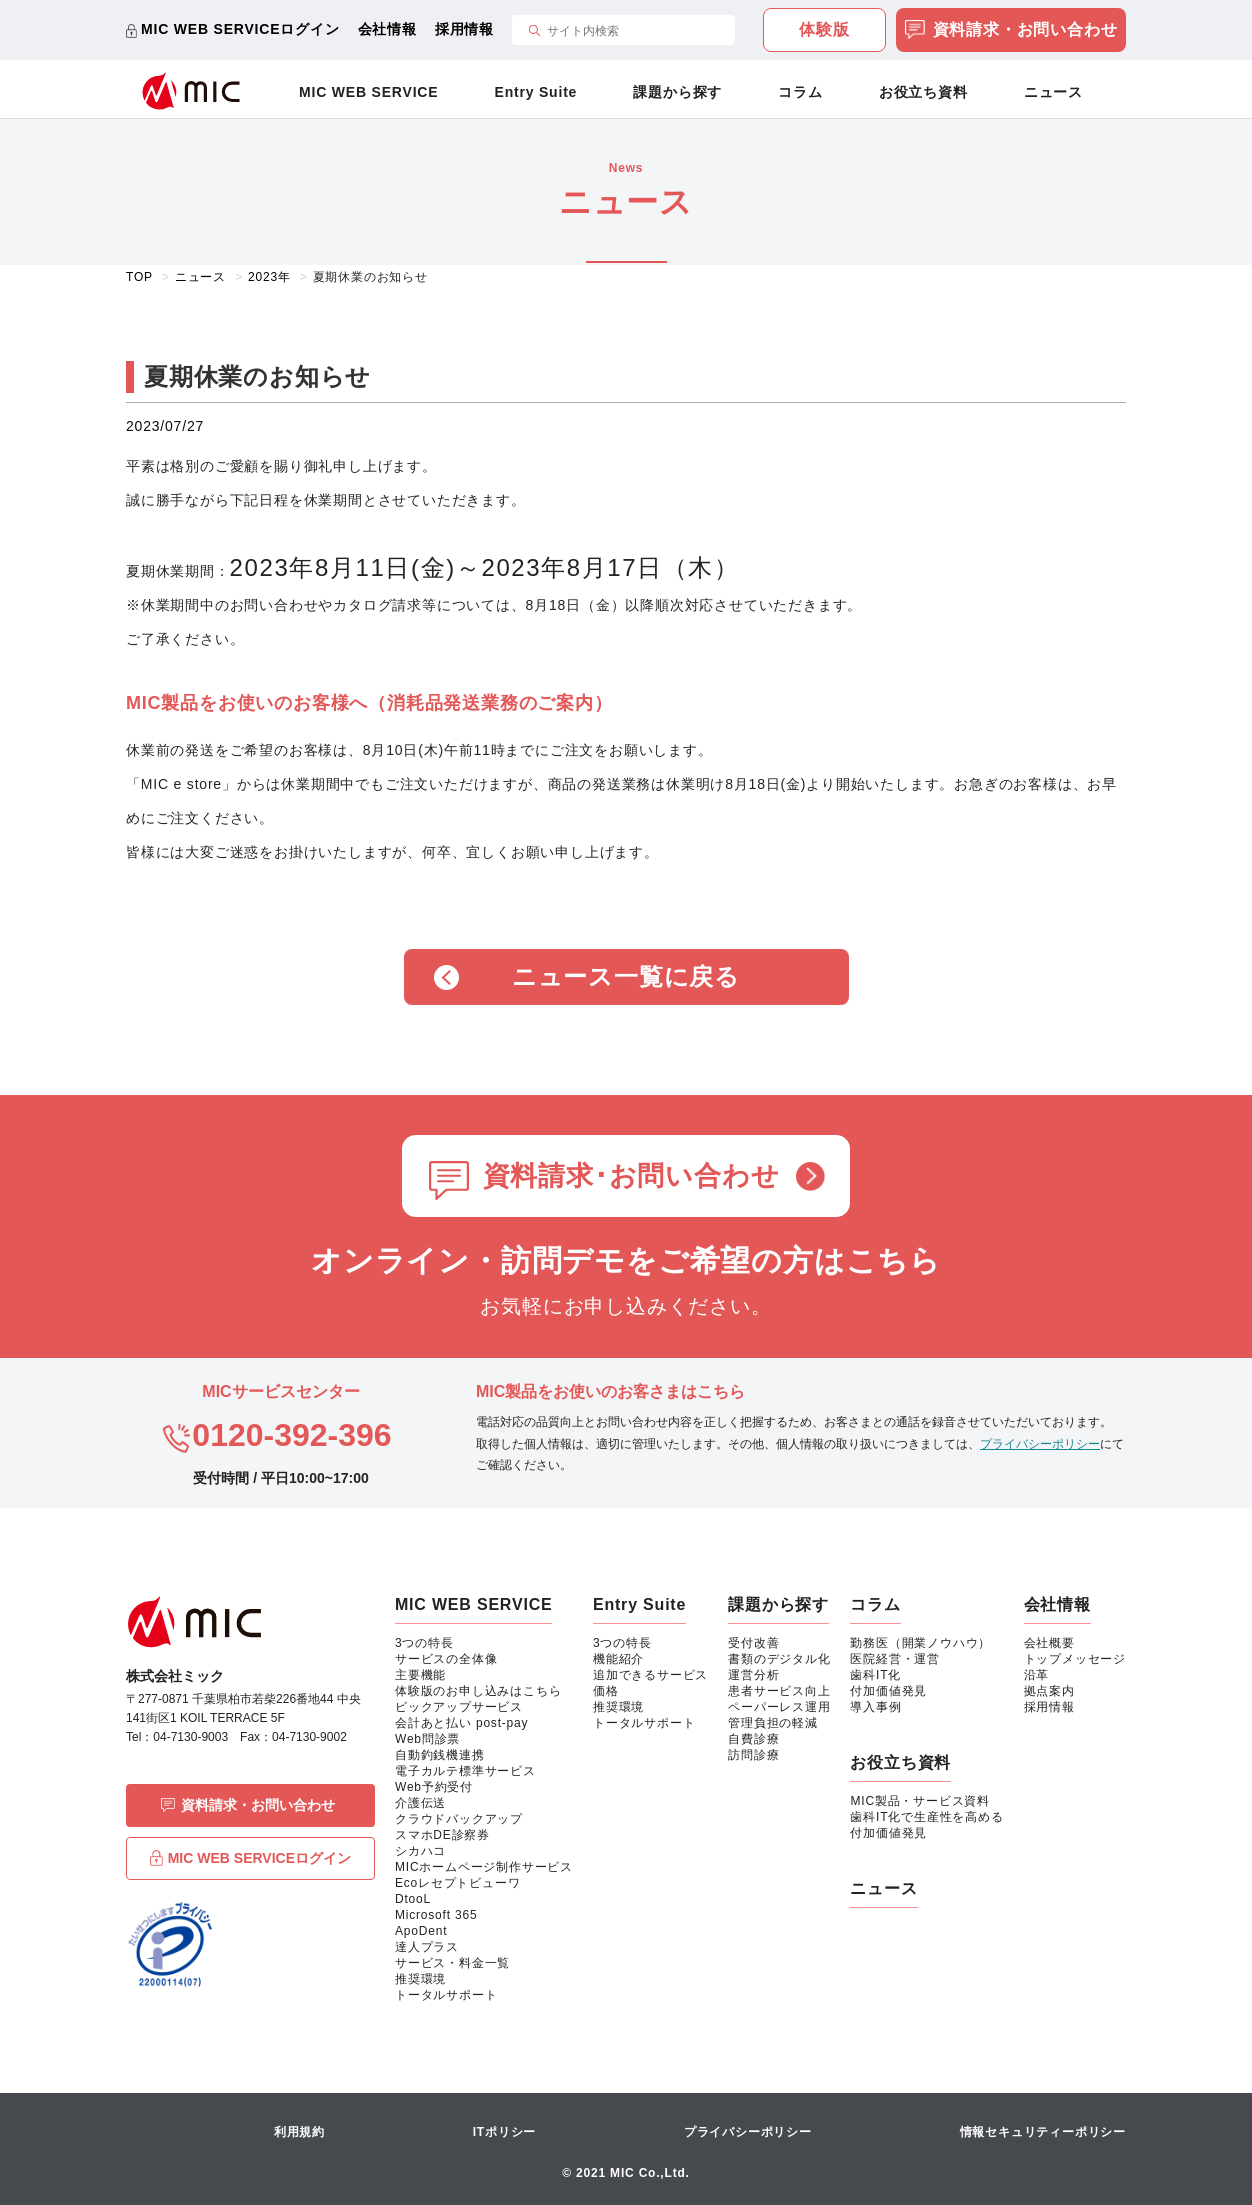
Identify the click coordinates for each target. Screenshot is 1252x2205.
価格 (606, 1691)
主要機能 (420, 1675)
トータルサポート (446, 1995)
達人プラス (427, 1947)
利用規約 (299, 2132)
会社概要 (1049, 1643)
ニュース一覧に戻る (626, 976)
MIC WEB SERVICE (368, 92)
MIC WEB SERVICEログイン (240, 29)
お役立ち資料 (923, 92)
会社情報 (387, 29)
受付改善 (753, 1643)
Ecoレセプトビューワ (457, 1883)
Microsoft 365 (436, 1915)
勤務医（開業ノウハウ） (920, 1643)
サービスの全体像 (446, 1659)
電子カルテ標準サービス (465, 1771)
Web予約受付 (434, 1787)
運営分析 (753, 1675)
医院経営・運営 (895, 1659)
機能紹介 (618, 1659)
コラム (800, 92)
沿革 (1037, 1675)
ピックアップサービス (459, 1707)
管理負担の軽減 (773, 1723)
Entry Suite (536, 92)
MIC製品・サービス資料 (920, 1801)
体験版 (824, 29)
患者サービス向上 (779, 1691)
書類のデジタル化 (779, 1659)
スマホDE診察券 (442, 1835)
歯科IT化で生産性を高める (926, 1817)
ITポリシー (504, 2132)
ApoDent (421, 1931)
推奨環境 (420, 1979)
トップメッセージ (1075, 1659)
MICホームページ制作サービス (484, 1867)
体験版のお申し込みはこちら (478, 1691)
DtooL (413, 1899)
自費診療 (753, 1739)
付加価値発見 (888, 1691)
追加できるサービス (650, 1675)
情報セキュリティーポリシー (1043, 2132)
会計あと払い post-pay (461, 1723)
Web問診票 (427, 1739)
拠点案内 (1049, 1691)
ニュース (1053, 92)
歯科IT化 (875, 1675)
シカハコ (420, 1851)
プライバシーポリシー (1040, 1444)
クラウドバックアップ (459, 1819)
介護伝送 (420, 1803)
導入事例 (875, 1707)
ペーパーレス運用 (779, 1707)
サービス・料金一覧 (452, 1963)
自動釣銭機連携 (440, 1755)
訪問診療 (753, 1755)
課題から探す (677, 92)
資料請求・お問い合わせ (1011, 31)
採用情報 (464, 29)
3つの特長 (424, 1643)
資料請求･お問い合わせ (631, 1176)
